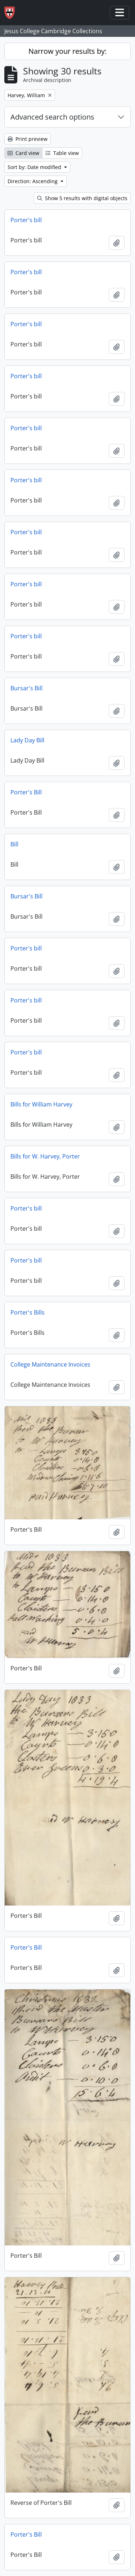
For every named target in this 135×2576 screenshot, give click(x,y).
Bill (14, 844)
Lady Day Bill (27, 740)
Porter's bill (26, 220)
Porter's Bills (27, 1312)
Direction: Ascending (33, 181)
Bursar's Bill (26, 688)
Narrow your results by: (67, 51)
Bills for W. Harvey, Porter (45, 1156)
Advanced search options (52, 117)
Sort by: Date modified (35, 167)
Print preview (28, 138)
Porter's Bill (26, 792)
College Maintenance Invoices (50, 1364)
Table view (62, 153)
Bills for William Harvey (41, 1104)
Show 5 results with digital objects (82, 198)
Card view (23, 153)
